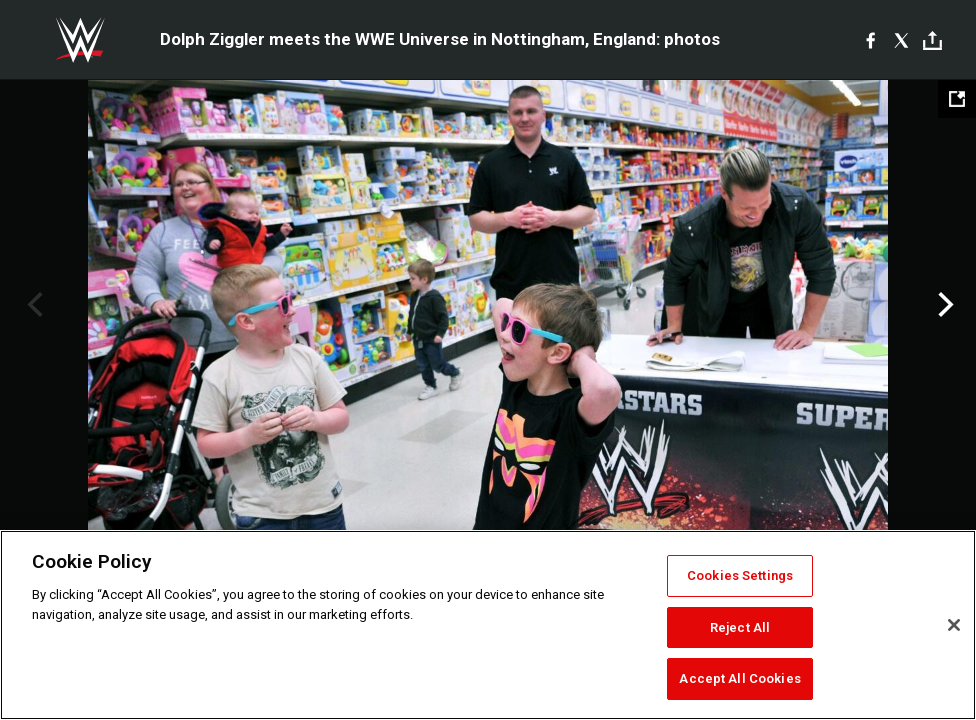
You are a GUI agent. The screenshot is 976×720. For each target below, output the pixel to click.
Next (943, 305)
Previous (32, 305)
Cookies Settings (740, 575)
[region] (488, 625)
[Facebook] (870, 40)
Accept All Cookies (739, 678)
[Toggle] (932, 40)
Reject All (740, 627)
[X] (901, 40)
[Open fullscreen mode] (957, 99)
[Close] (954, 625)
